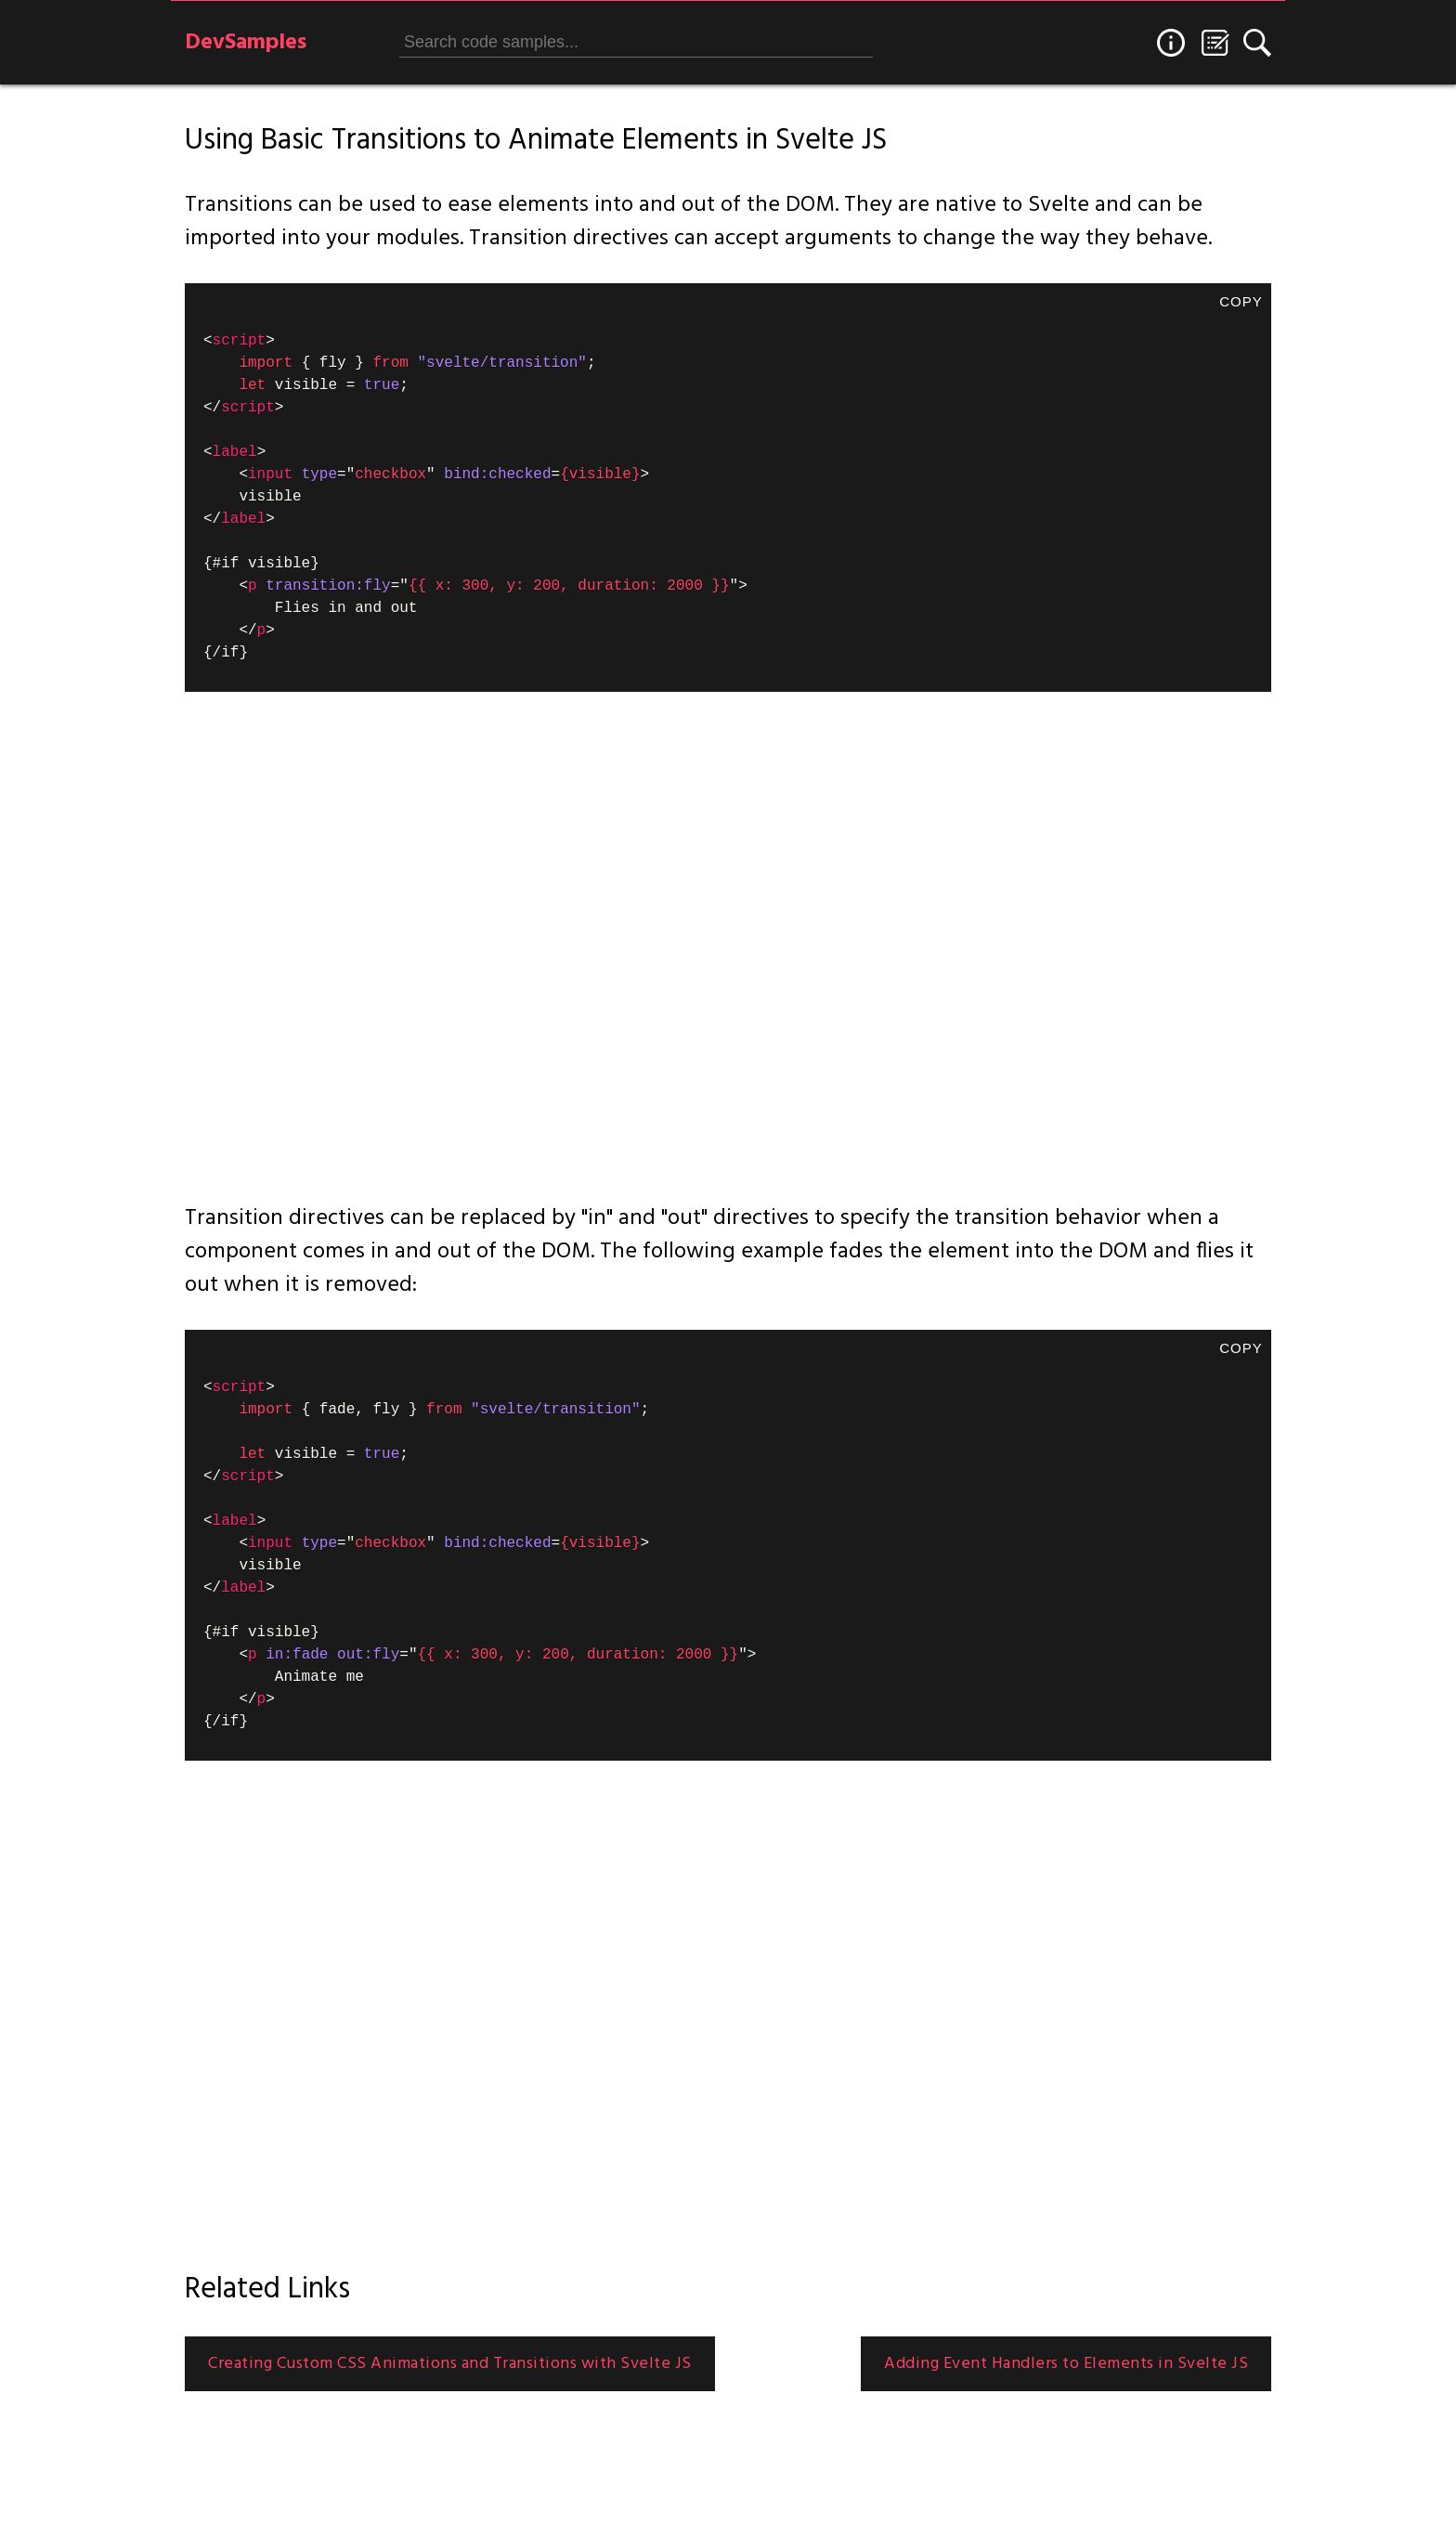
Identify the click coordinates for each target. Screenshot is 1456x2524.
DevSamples (245, 42)
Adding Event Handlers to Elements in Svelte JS (1066, 2363)
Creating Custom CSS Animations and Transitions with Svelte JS (450, 2363)
